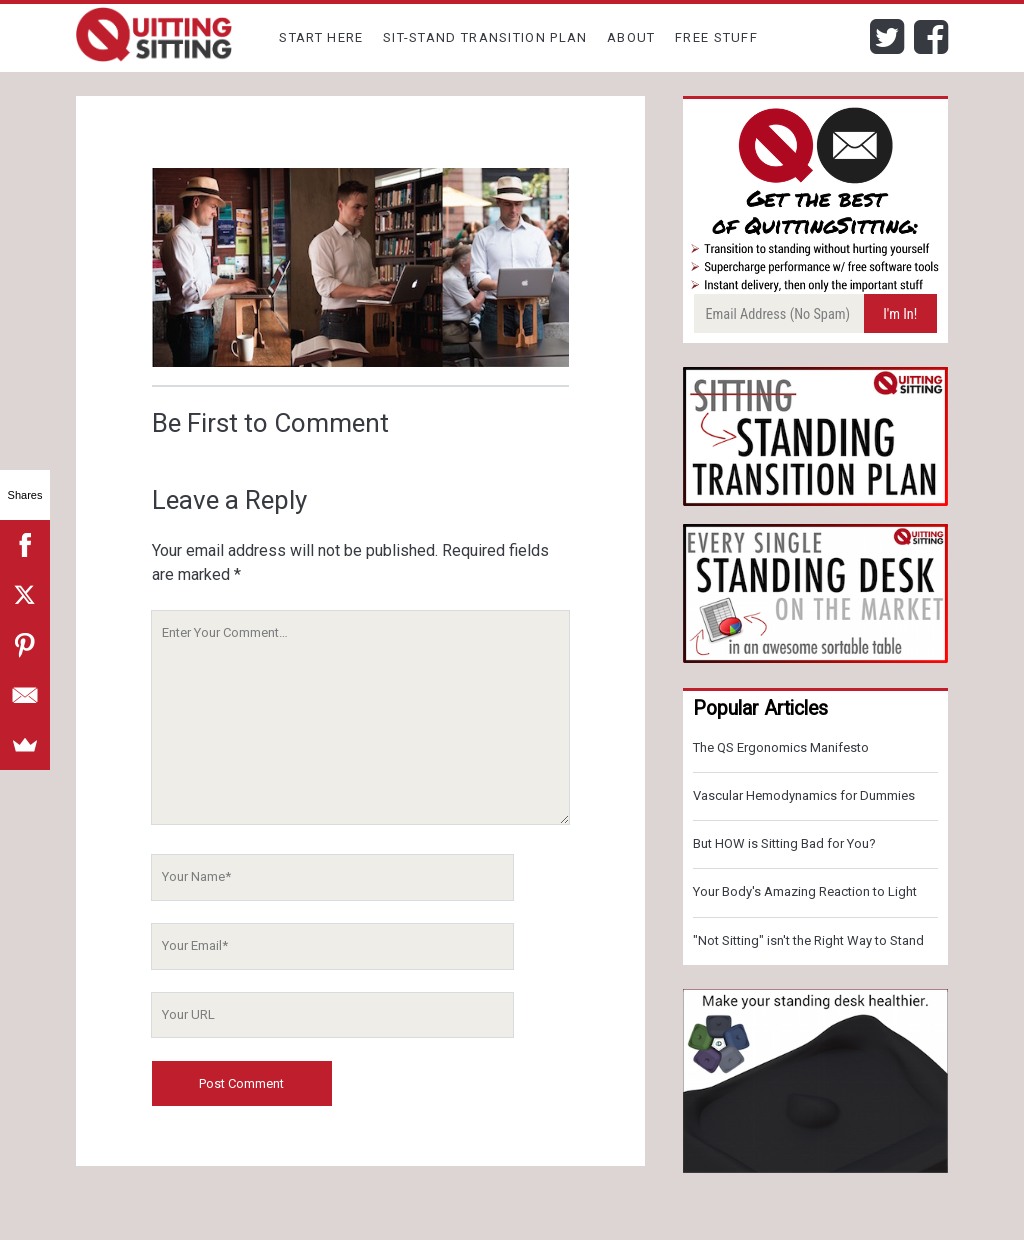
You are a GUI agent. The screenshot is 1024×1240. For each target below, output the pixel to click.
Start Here (321, 37)
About (631, 37)
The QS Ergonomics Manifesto (781, 747)
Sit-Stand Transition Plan (485, 37)
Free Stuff (716, 37)
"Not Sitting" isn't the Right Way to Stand (808, 940)
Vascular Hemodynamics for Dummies (804, 795)
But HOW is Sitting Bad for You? (784, 843)
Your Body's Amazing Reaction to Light (805, 891)
